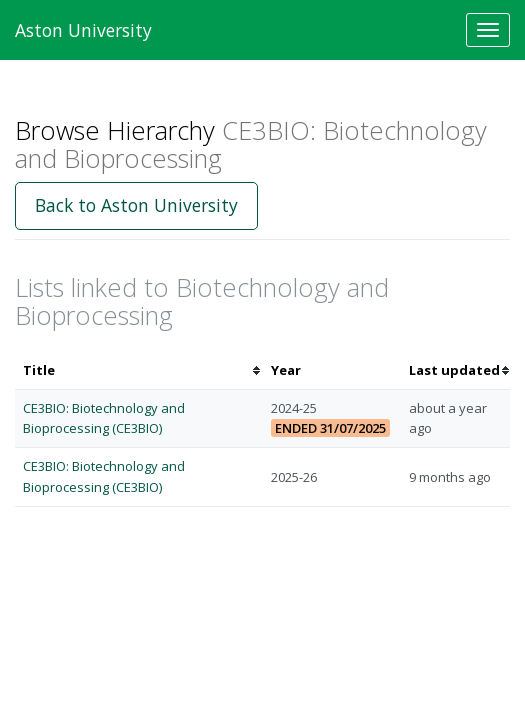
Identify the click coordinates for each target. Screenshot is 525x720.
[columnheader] (139, 370)
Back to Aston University (136, 205)
